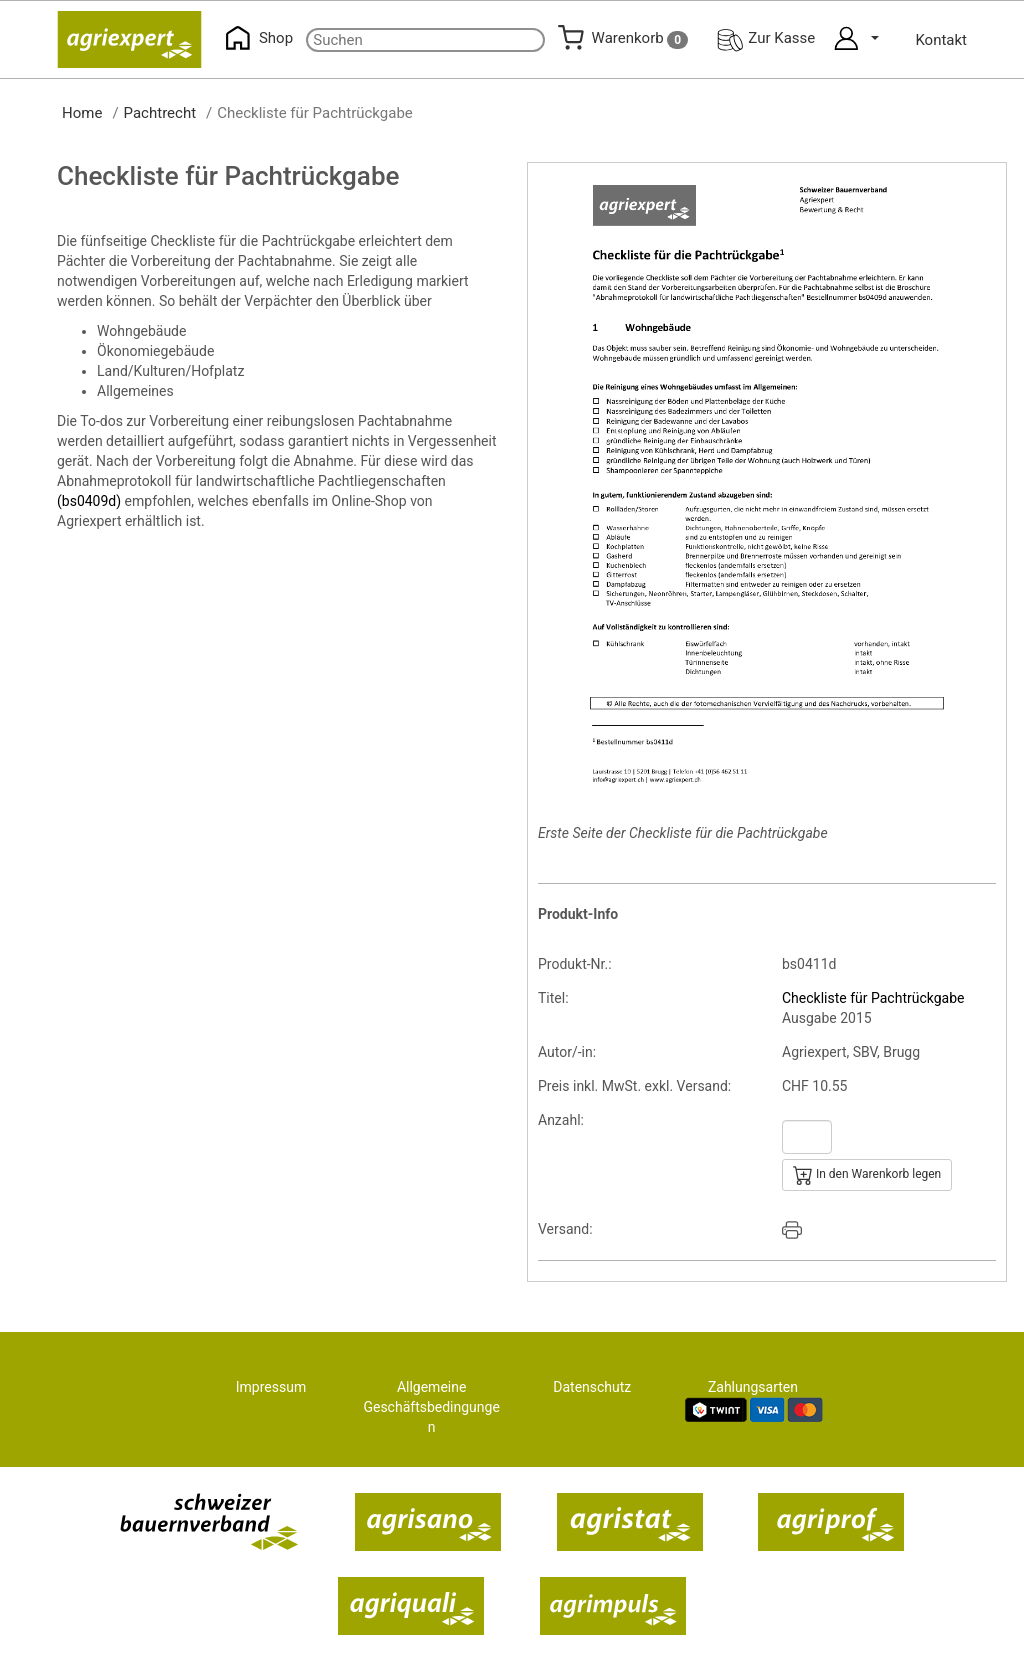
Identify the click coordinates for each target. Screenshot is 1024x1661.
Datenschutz (592, 1387)
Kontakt (941, 40)
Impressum (271, 1387)
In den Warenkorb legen (867, 1175)
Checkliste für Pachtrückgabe (873, 998)
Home (82, 113)
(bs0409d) (89, 501)
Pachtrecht (160, 113)
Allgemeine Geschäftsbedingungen (431, 1407)
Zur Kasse (765, 38)
